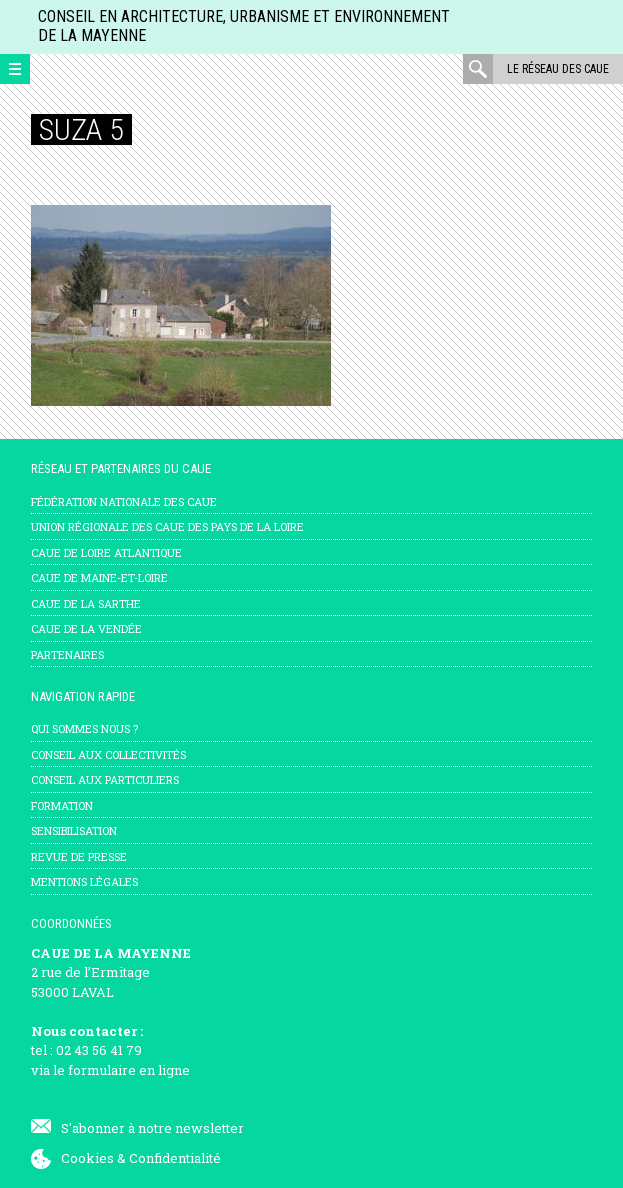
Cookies (87, 1158)
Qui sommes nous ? (84, 728)
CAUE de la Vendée (86, 628)
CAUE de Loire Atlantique (106, 552)
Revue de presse (79, 856)
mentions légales (84, 881)
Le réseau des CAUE (558, 69)
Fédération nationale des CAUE (124, 501)
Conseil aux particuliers (105, 779)
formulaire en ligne (129, 1070)
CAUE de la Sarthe (86, 603)
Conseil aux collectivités (108, 754)
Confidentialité (175, 1158)
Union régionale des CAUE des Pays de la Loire (167, 526)
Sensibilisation (74, 830)
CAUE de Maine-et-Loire (99, 577)
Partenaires (67, 654)
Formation (62, 805)
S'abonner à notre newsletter (152, 1128)
